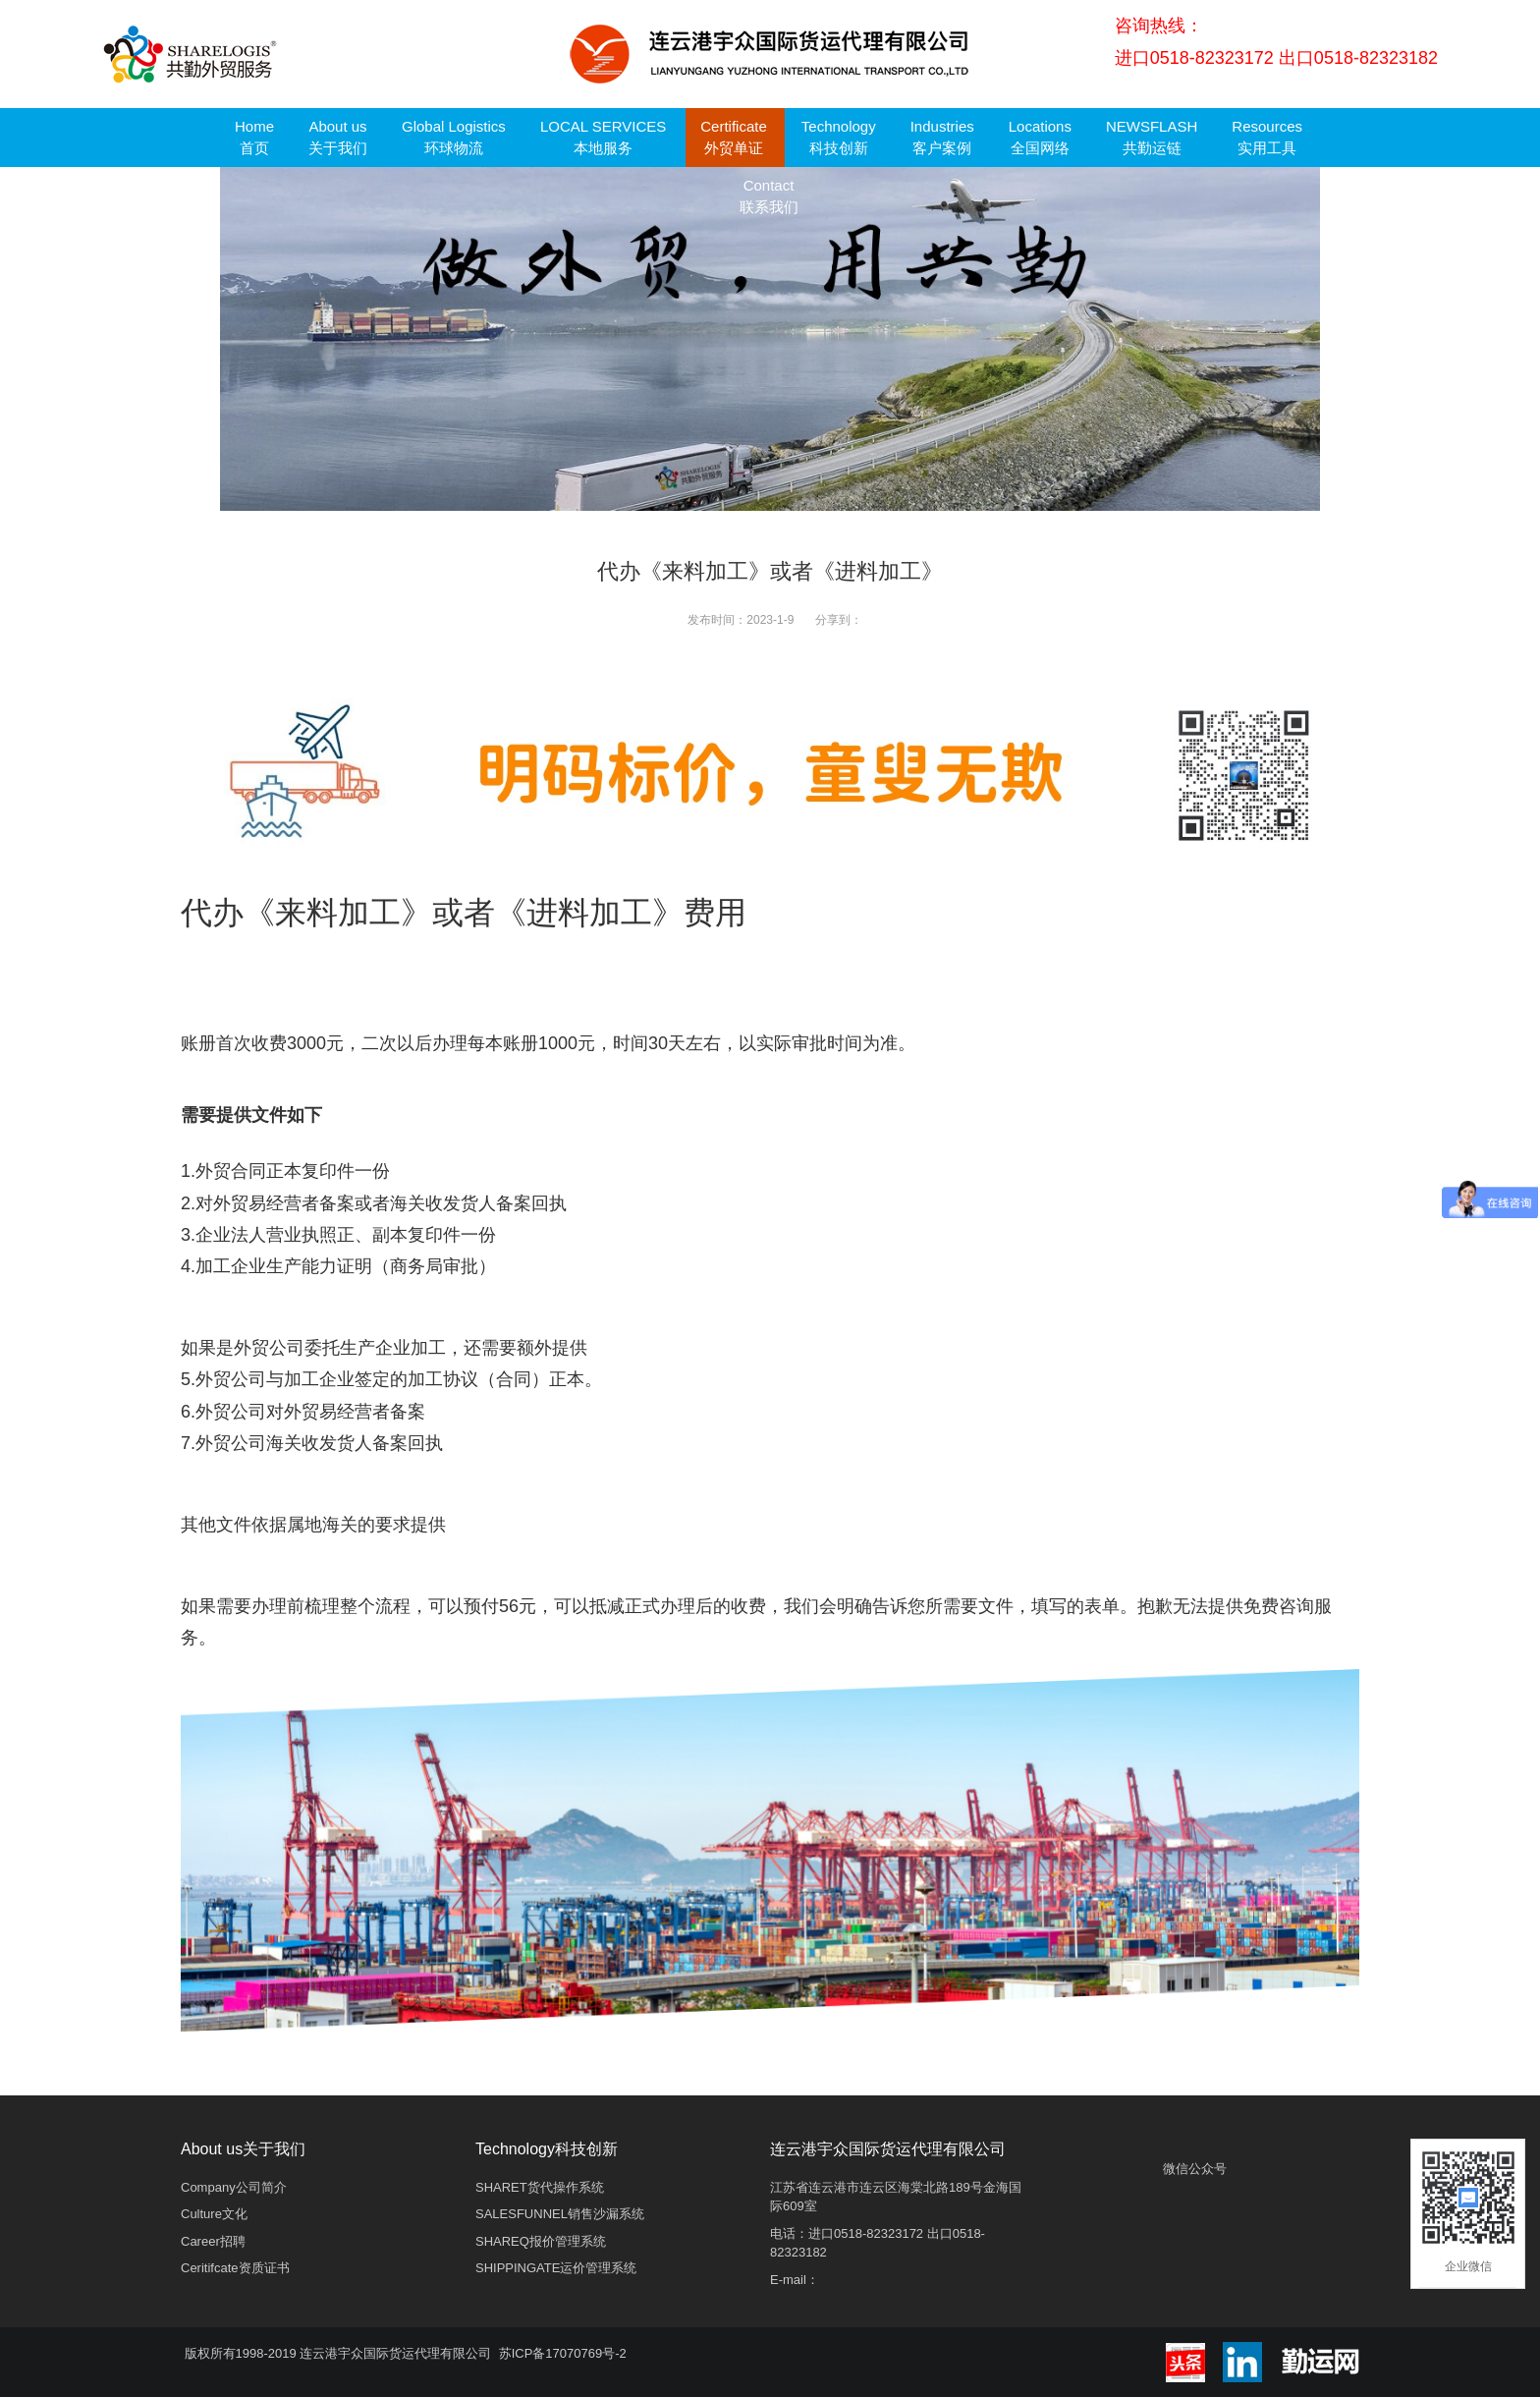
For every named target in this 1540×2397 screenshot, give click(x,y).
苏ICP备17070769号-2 (563, 2353)
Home (254, 137)
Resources (1267, 137)
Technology (838, 137)
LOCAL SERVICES (603, 137)
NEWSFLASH (1151, 137)
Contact (769, 196)
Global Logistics (454, 137)
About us (337, 137)
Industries (942, 137)
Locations (1040, 137)
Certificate (733, 137)
